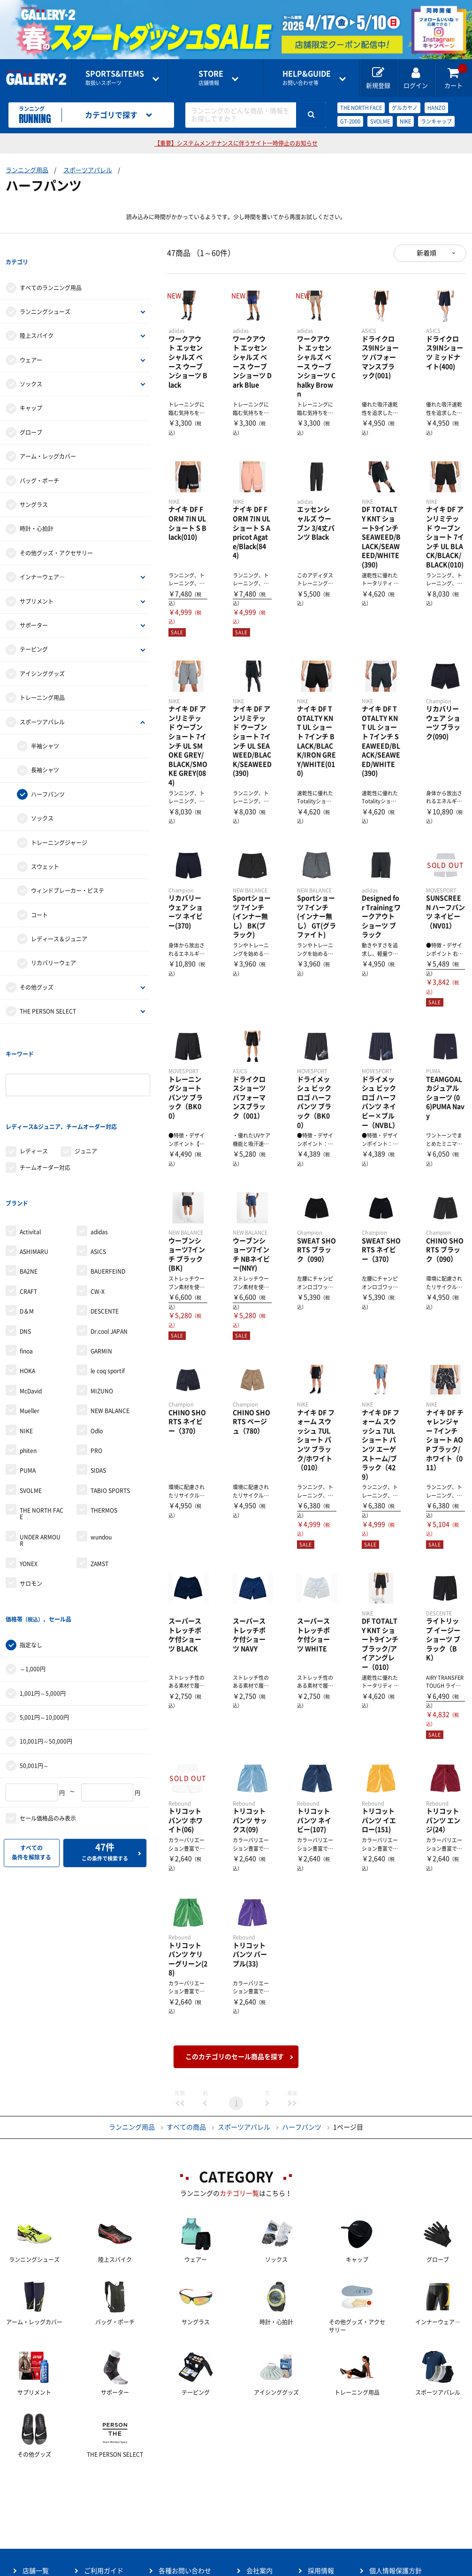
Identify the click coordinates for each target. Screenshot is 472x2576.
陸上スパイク (36, 317)
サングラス (34, 486)
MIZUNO (102, 1317)
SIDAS (98, 1396)
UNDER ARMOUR (40, 1467)
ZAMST (99, 1490)
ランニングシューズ (45, 293)
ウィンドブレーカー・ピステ (67, 872)
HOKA (27, 1297)
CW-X (98, 1218)
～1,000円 (33, 1577)
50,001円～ (34, 1673)
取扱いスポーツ (114, 77)
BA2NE (29, 1198)
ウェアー (31, 341)
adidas (99, 1158)
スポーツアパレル (87, 170)
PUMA (28, 1396)
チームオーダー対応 (45, 1112)
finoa (26, 1277)
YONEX (29, 1490)
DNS (25, 1258)
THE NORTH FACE (361, 107)
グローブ (31, 414)
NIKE (405, 121)
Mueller (29, 1337)
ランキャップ (436, 121)
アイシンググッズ (42, 655)
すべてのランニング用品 (51, 269)
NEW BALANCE (110, 1337)
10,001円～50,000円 (46, 1649)
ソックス (31, 366)
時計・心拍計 (36, 510)
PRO (96, 1377)
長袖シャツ (45, 751)
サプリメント (36, 582)
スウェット (45, 848)
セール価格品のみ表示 (48, 1726)
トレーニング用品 (42, 679)
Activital (30, 1158)
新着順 (426, 253)
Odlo (97, 1357)
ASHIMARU (34, 1178)
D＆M (27, 1237)
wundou (101, 1463)
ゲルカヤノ (405, 107)
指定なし (31, 1553)
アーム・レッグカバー (48, 438)
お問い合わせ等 (306, 77)
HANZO (436, 107)
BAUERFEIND (108, 1198)
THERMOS (104, 1436)
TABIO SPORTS (110, 1417)
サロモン (31, 1510)
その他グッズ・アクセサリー (56, 535)
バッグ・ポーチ (39, 462)
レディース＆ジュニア (59, 920)
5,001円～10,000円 (44, 1625)
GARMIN (101, 1277)
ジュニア (86, 1096)
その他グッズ (36, 969)
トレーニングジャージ (59, 824)
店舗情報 (210, 77)
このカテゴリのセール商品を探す (234, 2056)
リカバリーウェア (53, 944)
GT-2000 (350, 121)
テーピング (34, 631)
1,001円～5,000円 (43, 1601)
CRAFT (28, 1218)
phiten (28, 1377)
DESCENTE (105, 1237)
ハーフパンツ (48, 776)
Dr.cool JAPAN (109, 1258)
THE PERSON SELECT (48, 993)
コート (39, 896)
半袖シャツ (45, 728)
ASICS (98, 1178)
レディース (34, 1096)
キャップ (31, 389)
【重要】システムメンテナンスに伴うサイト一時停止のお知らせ (236, 143)
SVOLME (380, 121)
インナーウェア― (42, 558)
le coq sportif (108, 1297)
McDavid (31, 1317)
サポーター (34, 607)
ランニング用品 (27, 170)
